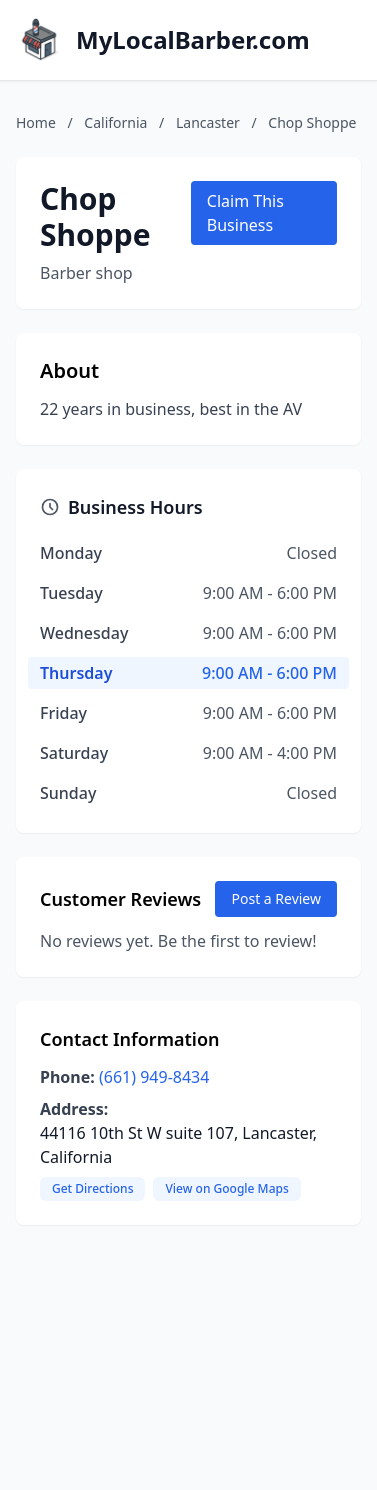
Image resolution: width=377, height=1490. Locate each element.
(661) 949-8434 (154, 1077)
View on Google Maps (226, 1188)
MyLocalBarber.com (193, 40)
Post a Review (276, 898)
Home (36, 122)
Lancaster (208, 122)
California (115, 122)
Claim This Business (245, 213)
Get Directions (92, 1188)
